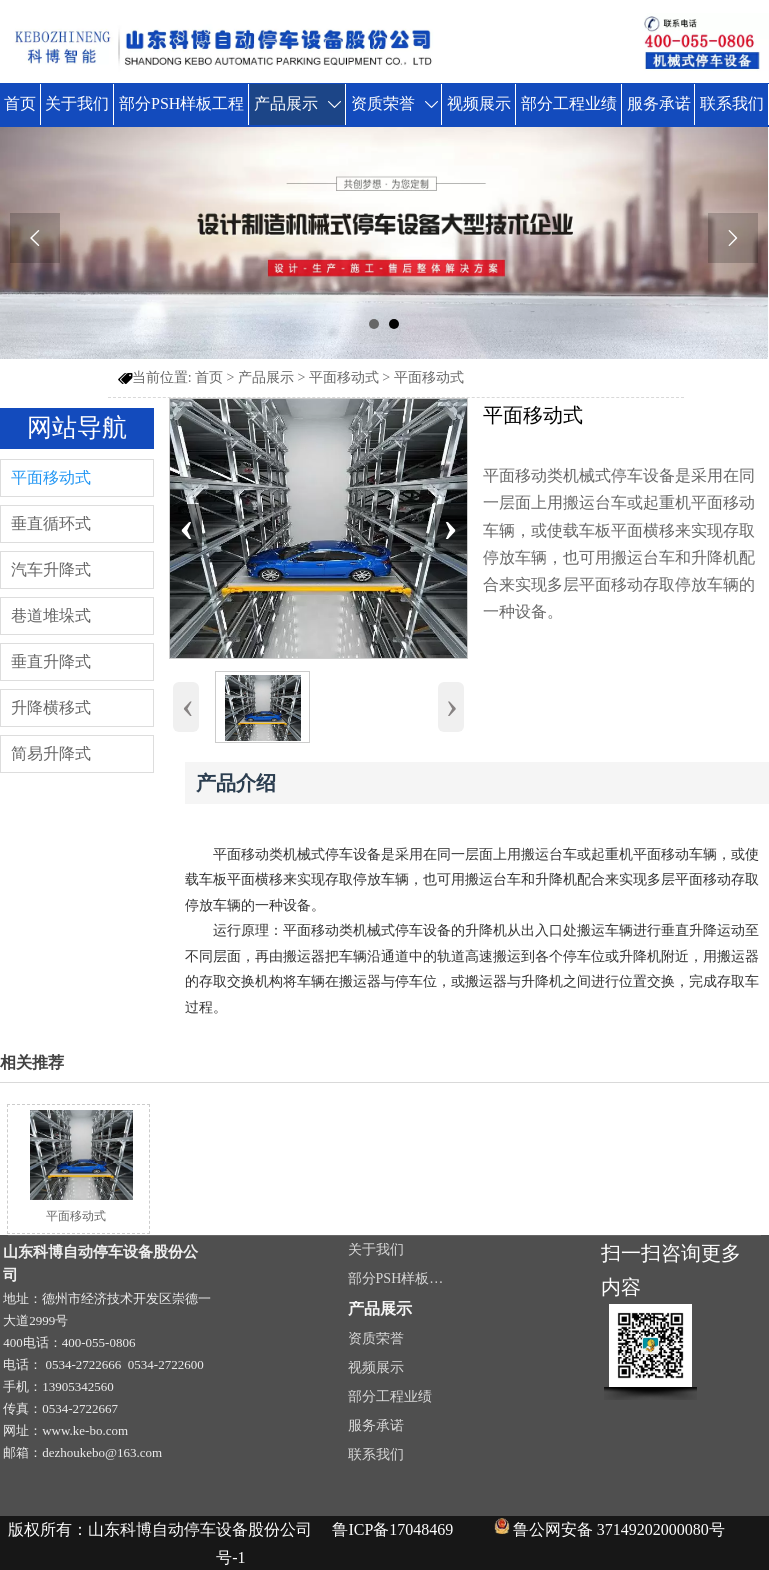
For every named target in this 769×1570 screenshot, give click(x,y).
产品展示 (266, 377)
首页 (209, 377)
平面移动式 (344, 377)
